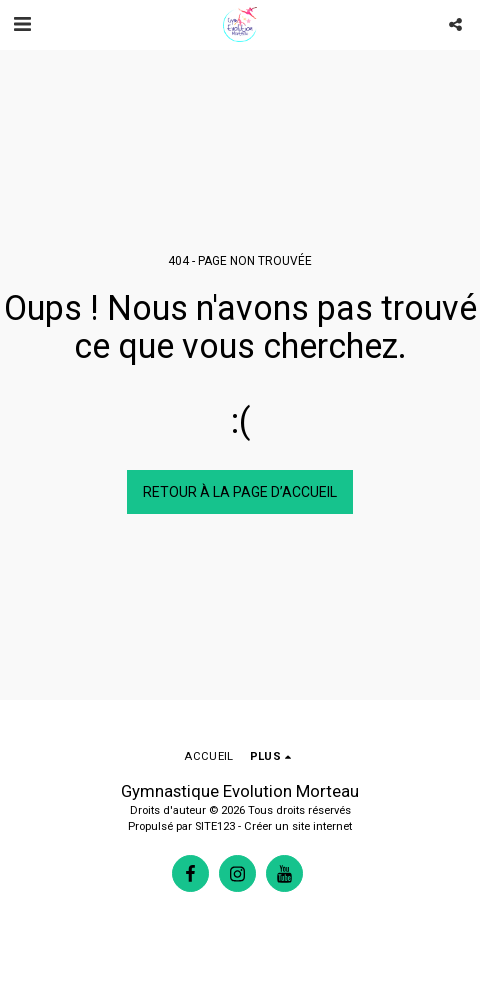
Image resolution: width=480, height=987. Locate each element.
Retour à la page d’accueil (240, 492)
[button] (22, 24)
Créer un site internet (298, 826)
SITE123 (215, 826)
